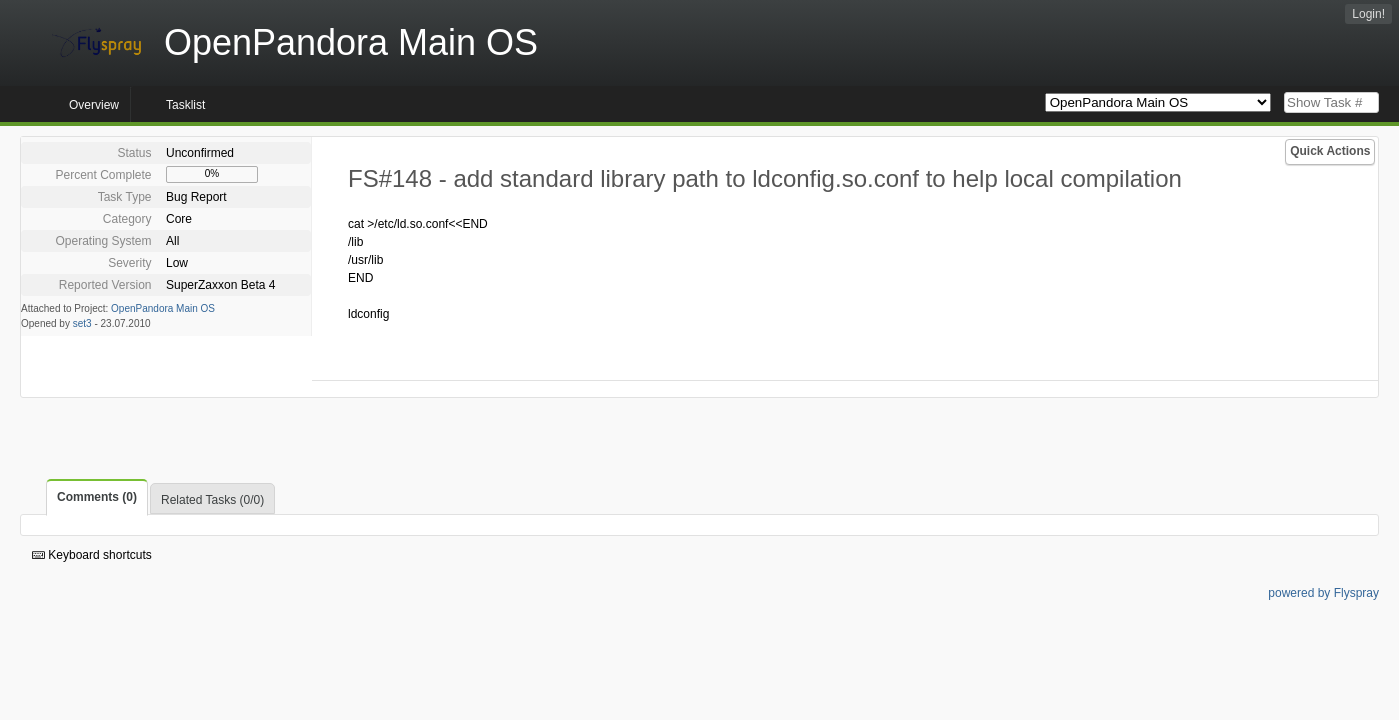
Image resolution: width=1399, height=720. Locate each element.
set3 (82, 323)
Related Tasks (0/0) (212, 500)
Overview (94, 105)
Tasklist (185, 105)
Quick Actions (1330, 151)
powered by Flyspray (1323, 593)
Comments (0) (97, 497)
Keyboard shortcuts (92, 555)
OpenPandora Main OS (163, 308)
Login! (1368, 14)
